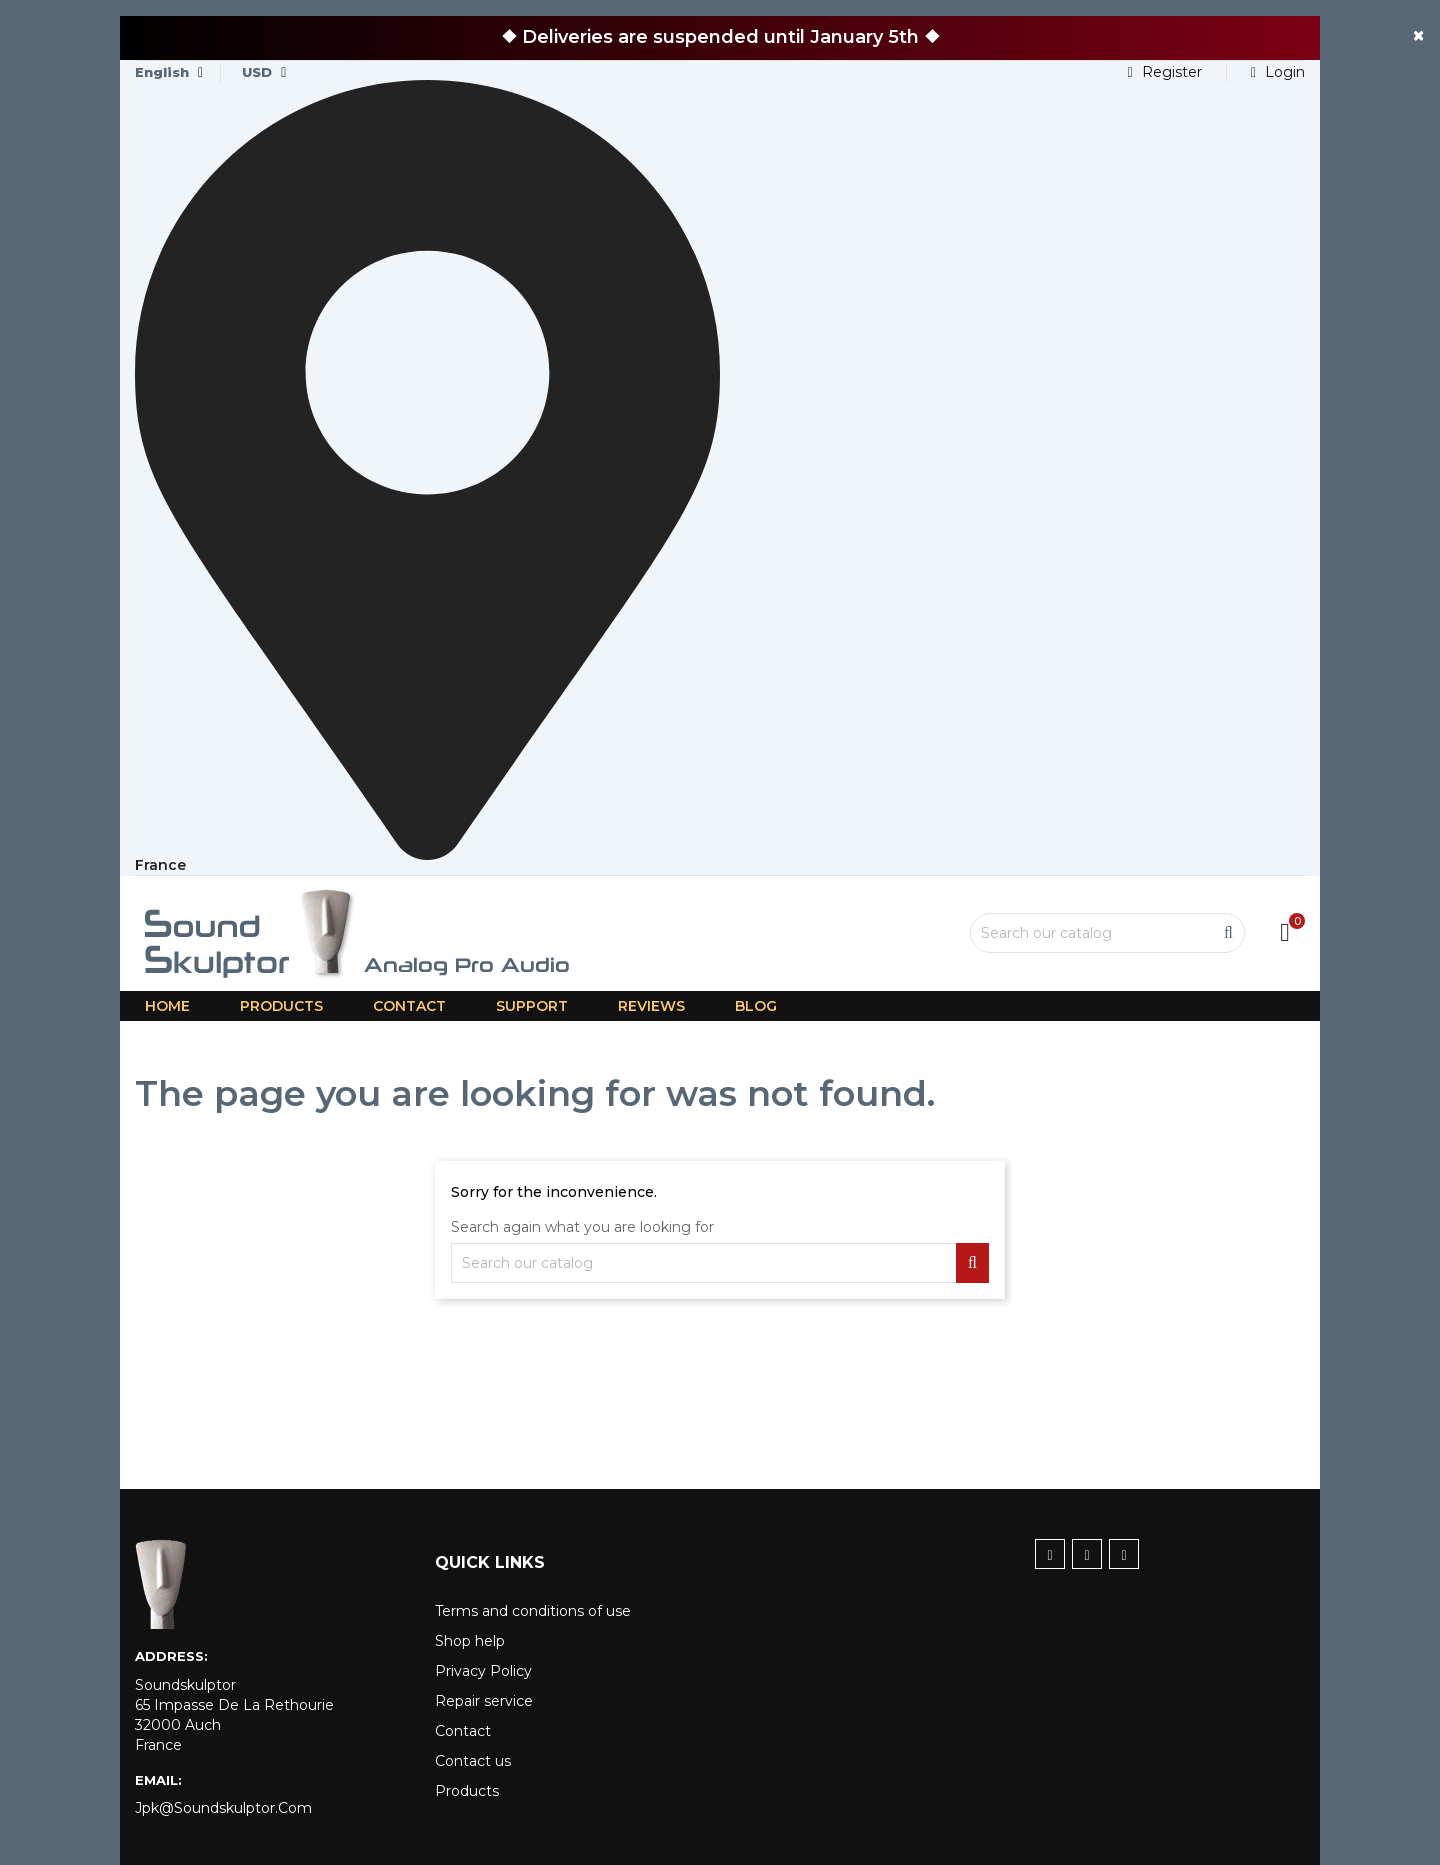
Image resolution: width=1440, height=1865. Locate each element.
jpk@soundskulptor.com (223, 1808)
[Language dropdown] (169, 73)
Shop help (470, 1641)
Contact (463, 1731)
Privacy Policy (483, 1671)
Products (467, 1791)
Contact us (473, 1761)
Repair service (484, 1701)
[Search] (1107, 933)
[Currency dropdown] (264, 73)
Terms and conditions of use (533, 1611)
